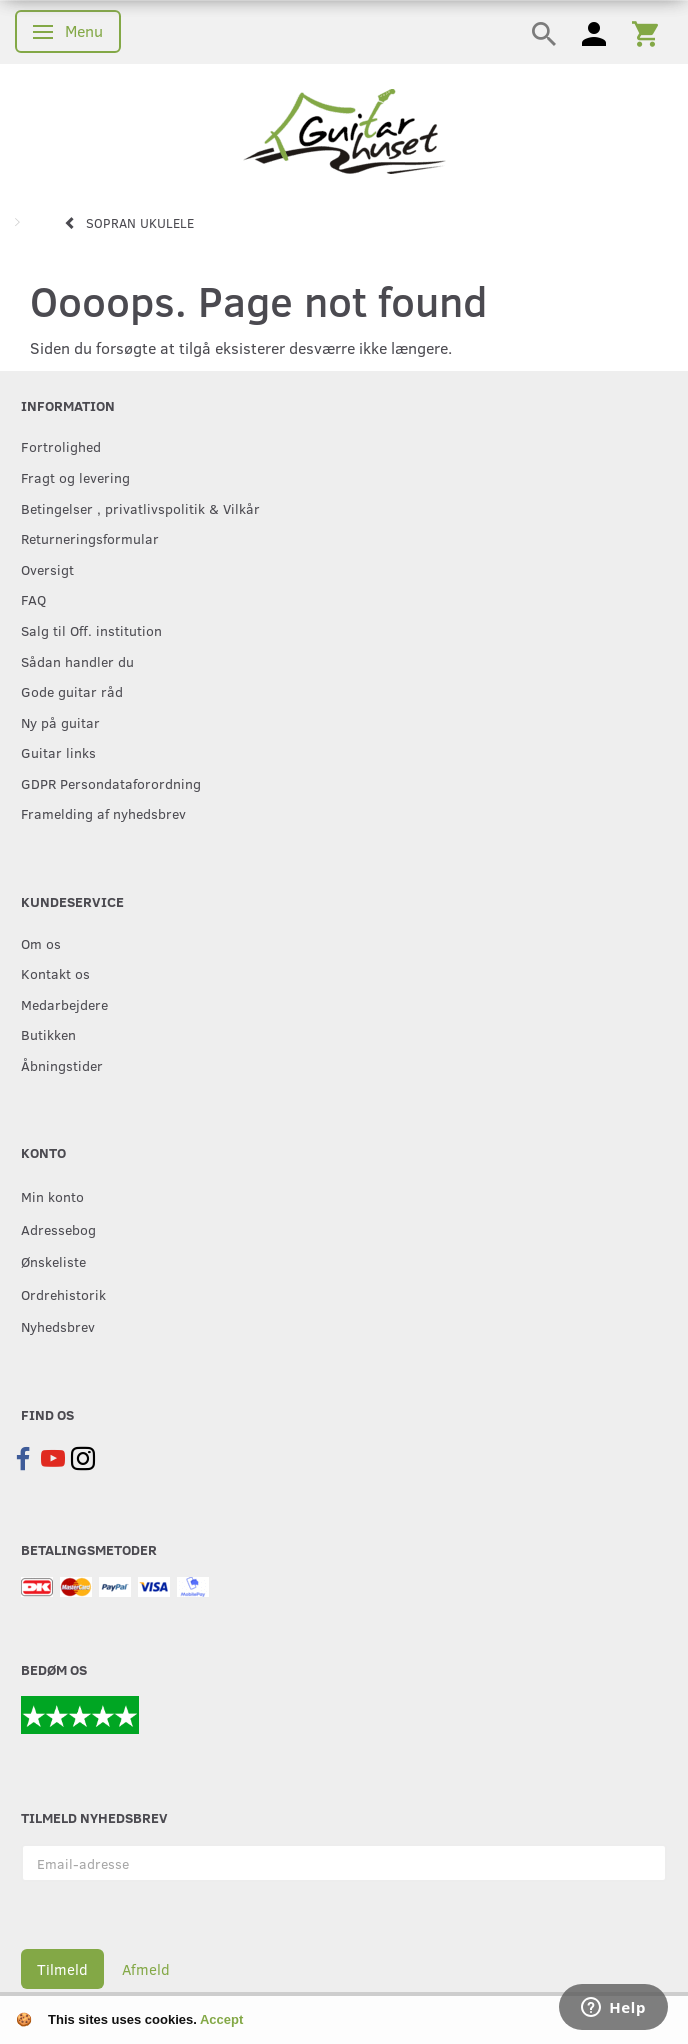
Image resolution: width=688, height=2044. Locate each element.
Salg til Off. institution (91, 630)
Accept (221, 2019)
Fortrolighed (61, 446)
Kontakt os (55, 973)
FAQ (33, 599)
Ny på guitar (60, 722)
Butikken (48, 1034)
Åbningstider (62, 1065)
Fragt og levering (75, 477)
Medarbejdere (64, 1004)
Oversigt (47, 569)
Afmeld (146, 1969)
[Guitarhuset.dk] (344, 129)
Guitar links (58, 752)
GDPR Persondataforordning (111, 783)
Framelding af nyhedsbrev (103, 813)
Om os (41, 943)
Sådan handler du (77, 661)
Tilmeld (62, 1969)
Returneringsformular (90, 538)
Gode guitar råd (72, 691)
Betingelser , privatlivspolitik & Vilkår (140, 508)
